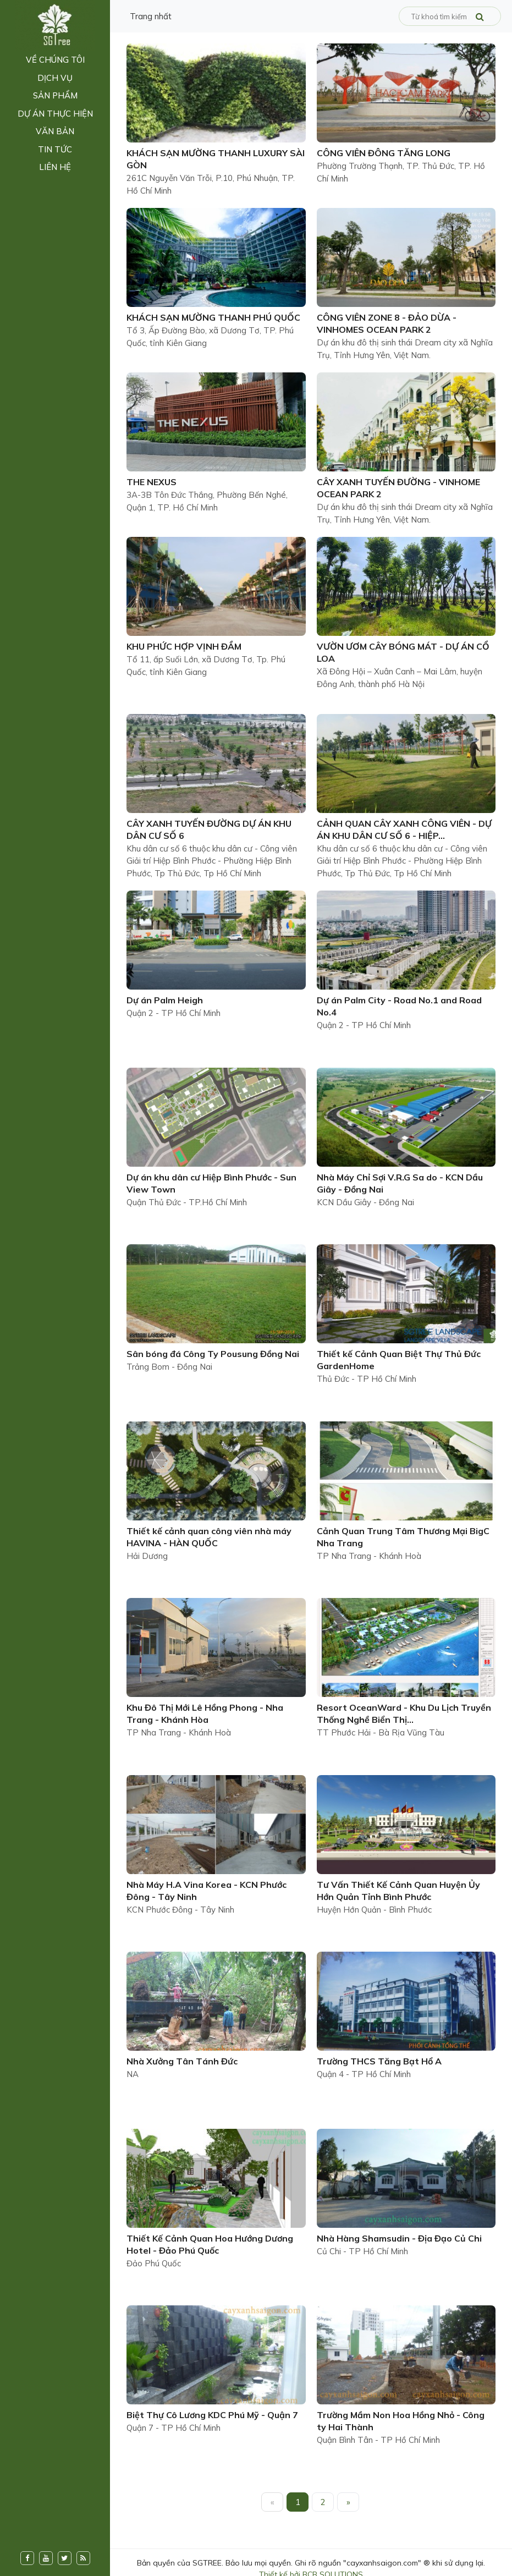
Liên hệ (55, 167)
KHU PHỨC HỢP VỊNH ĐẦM (183, 646)
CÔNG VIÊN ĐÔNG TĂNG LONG (383, 152)
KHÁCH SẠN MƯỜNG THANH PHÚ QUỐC (213, 317)
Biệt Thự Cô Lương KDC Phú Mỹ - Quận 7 (212, 2414)
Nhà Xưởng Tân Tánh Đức (182, 2061)
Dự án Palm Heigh (164, 1000)
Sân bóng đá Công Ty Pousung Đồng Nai (212, 1353)
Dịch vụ (55, 78)
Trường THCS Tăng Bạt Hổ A (379, 2061)
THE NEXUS (151, 481)
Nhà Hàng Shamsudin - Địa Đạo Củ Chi (399, 2238)
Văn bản (55, 131)
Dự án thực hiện (55, 113)
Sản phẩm (55, 95)
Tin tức (55, 149)
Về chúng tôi (55, 59)
